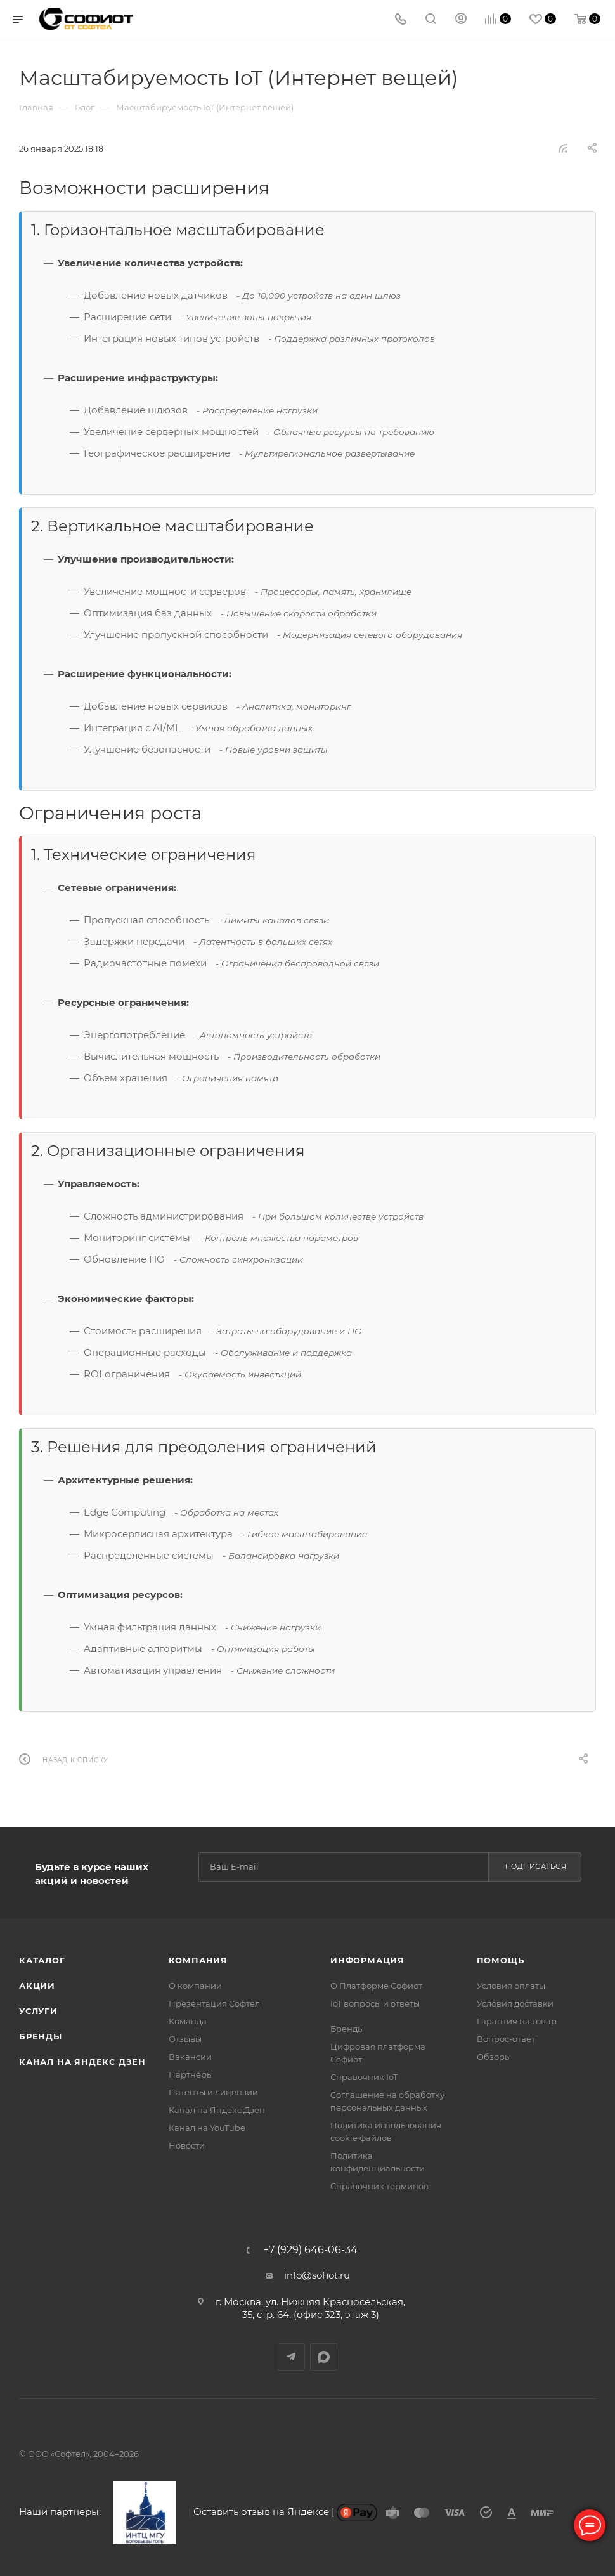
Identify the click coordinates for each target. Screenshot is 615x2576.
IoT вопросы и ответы (375, 2003)
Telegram (291, 2357)
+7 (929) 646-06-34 (310, 2250)
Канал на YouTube (207, 2128)
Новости (187, 2145)
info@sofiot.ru (317, 2275)
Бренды (40, 2036)
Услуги (38, 2011)
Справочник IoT (364, 2077)
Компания (198, 1960)
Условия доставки (515, 2003)
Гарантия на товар (517, 2021)
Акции (37, 1986)
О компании (195, 1986)
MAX (323, 2357)
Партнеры (191, 2074)
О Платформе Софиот (376, 1986)
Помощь (500, 1960)
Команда (188, 2021)
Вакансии (190, 2057)
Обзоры (494, 2057)
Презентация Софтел (214, 2003)
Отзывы (185, 2039)
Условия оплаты (511, 1986)
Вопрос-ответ (506, 2039)
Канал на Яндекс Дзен (82, 2062)
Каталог (42, 1960)
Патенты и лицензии (213, 2092)
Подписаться (536, 1866)
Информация (367, 1960)
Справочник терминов (379, 2186)
